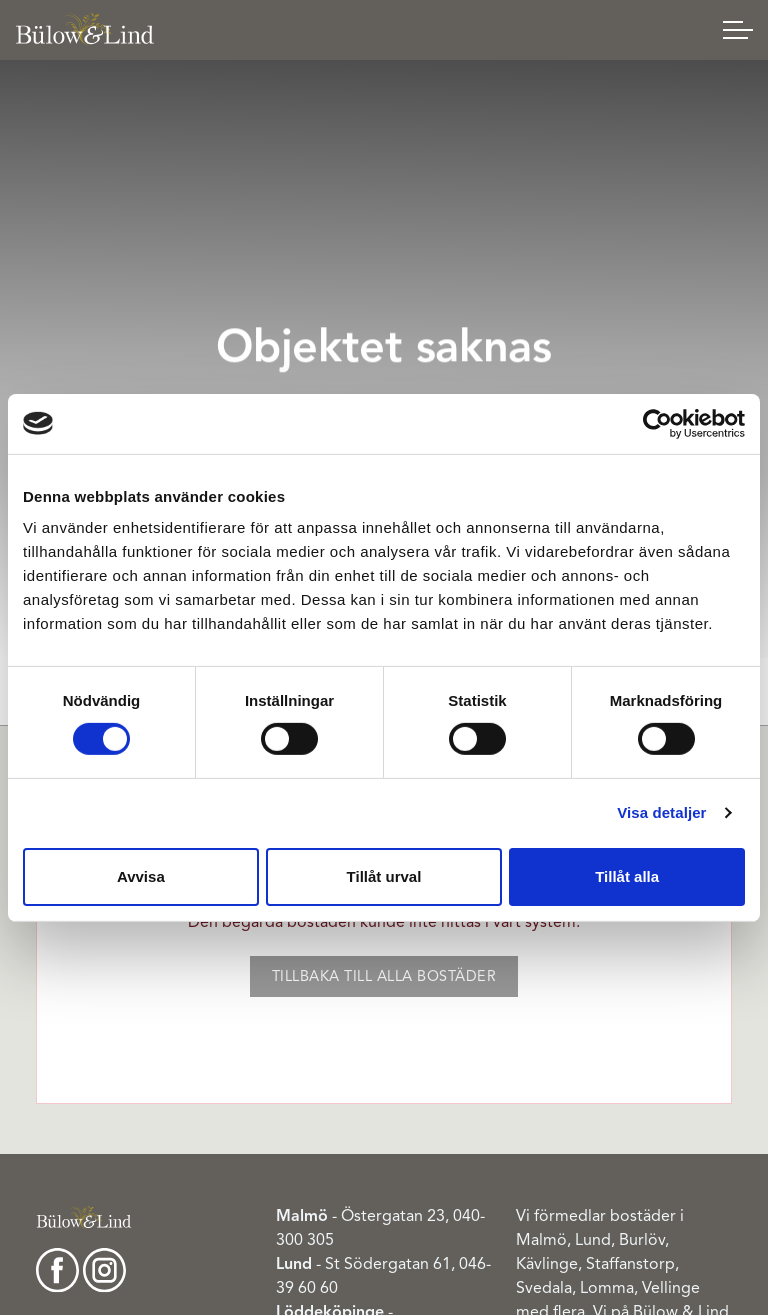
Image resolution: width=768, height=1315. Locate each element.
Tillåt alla (627, 876)
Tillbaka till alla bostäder (384, 976)
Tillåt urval (384, 876)
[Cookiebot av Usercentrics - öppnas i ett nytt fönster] (657, 423)
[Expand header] (738, 30)
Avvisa (141, 876)
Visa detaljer (661, 812)
